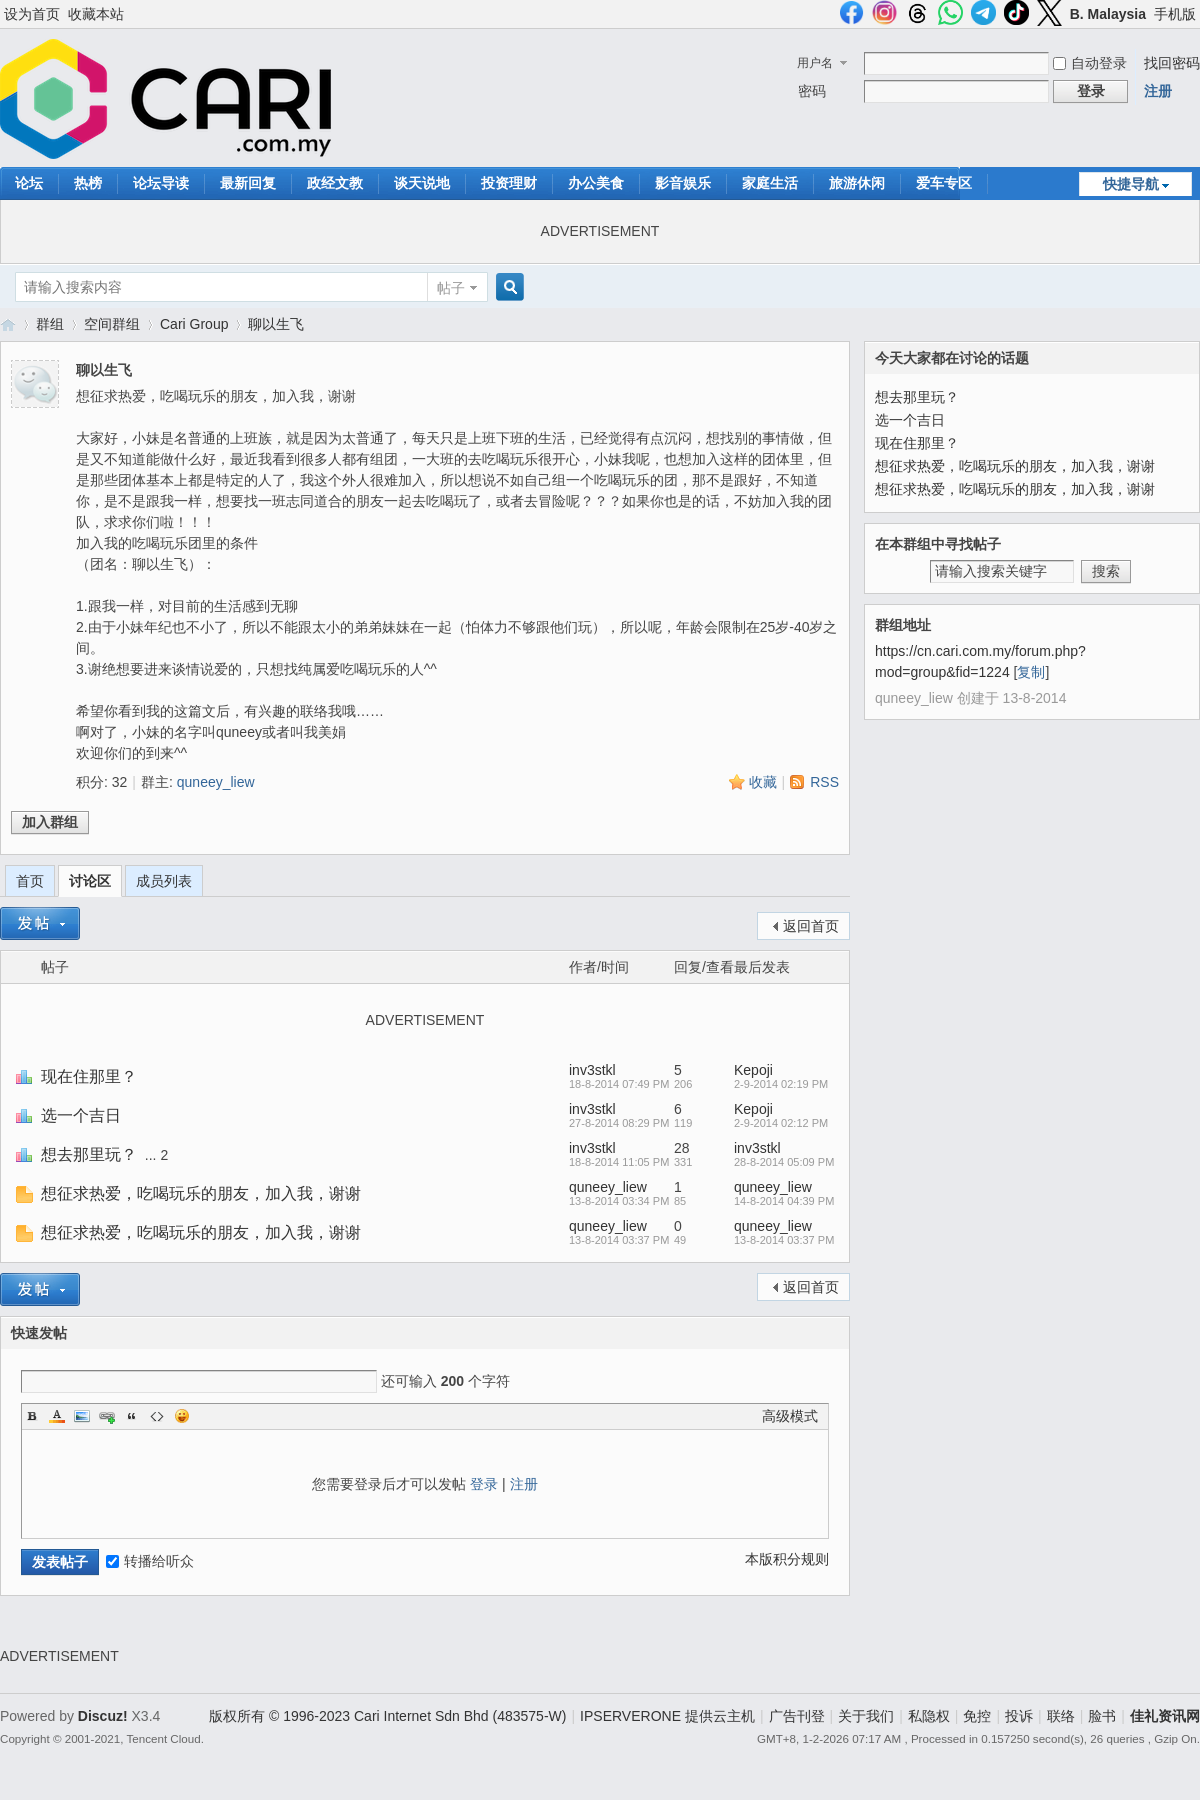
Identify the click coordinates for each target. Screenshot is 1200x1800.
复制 (1031, 672)
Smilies (182, 1416)
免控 (977, 1716)
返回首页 (811, 926)
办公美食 (596, 183)
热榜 (88, 183)
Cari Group (194, 324)
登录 (484, 1484)
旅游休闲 (857, 183)
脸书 (1102, 1716)
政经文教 (335, 183)
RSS (824, 782)
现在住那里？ (89, 1076)
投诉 (1019, 1716)
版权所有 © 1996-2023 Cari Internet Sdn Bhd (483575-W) (387, 1716)
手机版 (1175, 14)
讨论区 (90, 881)
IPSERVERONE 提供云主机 (667, 1716)
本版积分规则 (787, 1559)
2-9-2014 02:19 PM (781, 1084)
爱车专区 (944, 183)
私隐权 (929, 1716)
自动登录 (1090, 63)
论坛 (29, 183)
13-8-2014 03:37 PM (784, 1240)
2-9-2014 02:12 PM (781, 1123)
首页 (30, 881)
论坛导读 (161, 183)
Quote (132, 1416)
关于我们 (866, 1716)
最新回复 (248, 183)
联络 (1061, 1716)
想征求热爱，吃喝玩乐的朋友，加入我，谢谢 (201, 1193)
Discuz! (103, 1716)
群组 (50, 324)
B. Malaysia (1108, 14)
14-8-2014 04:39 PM (784, 1201)
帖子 (451, 288)
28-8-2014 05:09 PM (784, 1162)
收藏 (763, 782)
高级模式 (790, 1416)
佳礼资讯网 (8, 324)
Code (157, 1416)
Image (82, 1416)
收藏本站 (96, 14)
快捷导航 (1131, 184)
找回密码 (1172, 63)
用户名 (815, 63)
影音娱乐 (683, 183)
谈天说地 (422, 183)
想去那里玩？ (89, 1154)
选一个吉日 (81, 1115)
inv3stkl (592, 1070)
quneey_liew (216, 782)
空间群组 (112, 324)
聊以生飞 (276, 324)
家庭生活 (770, 183)
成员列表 (164, 881)
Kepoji (753, 1070)
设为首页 (32, 14)
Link (107, 1416)
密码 (812, 91)
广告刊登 (797, 1716)
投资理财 (509, 183)
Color (57, 1416)
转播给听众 (150, 1561)
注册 (1158, 91)
